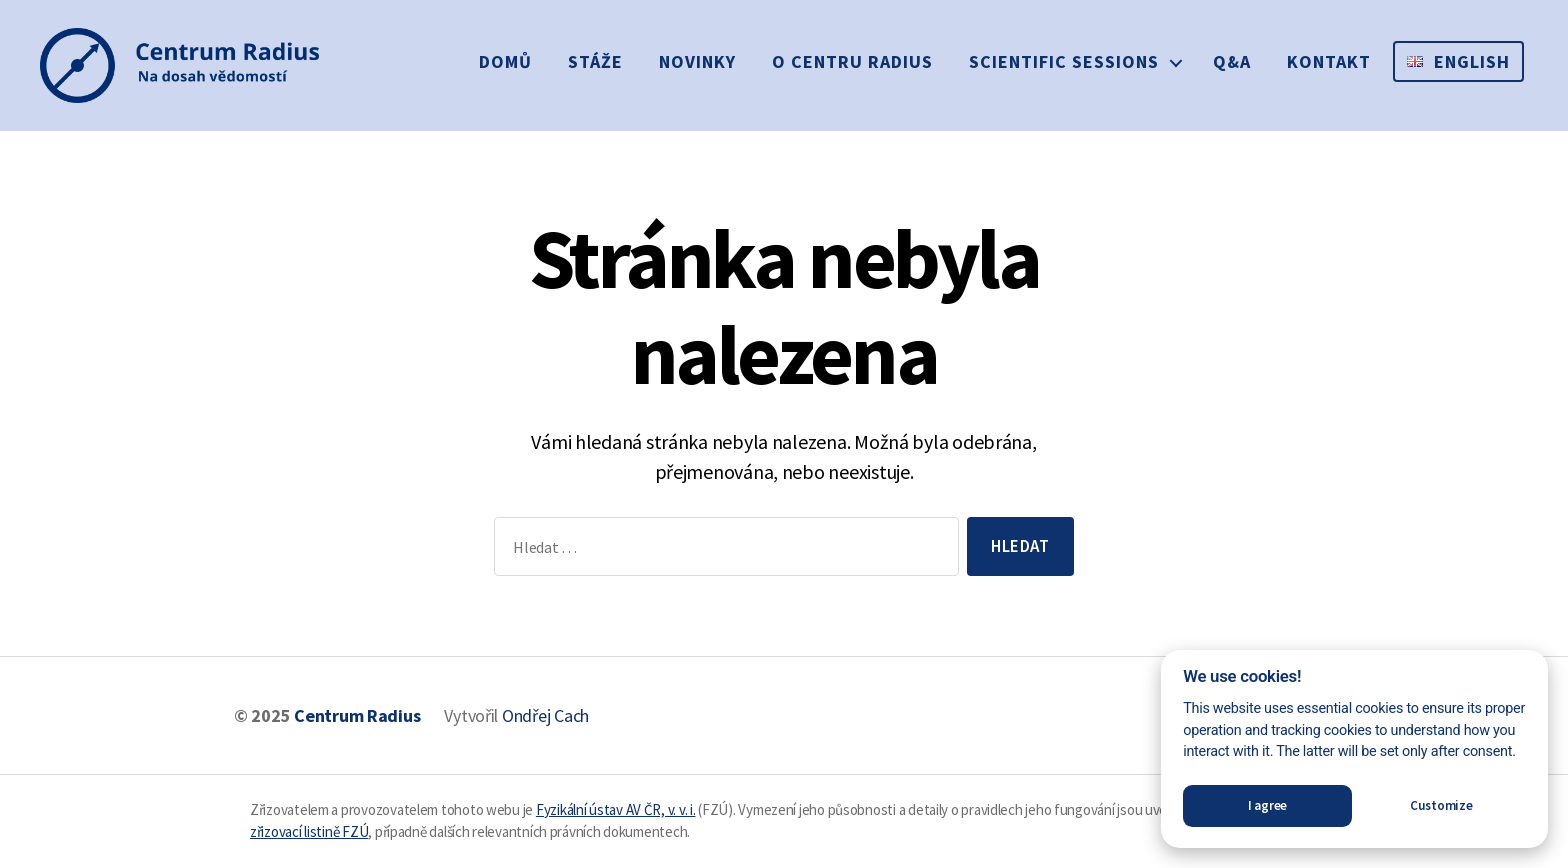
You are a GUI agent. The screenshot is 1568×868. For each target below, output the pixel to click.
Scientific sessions (1064, 61)
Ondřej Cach (545, 715)
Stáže (595, 61)
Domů (505, 61)
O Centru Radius (852, 61)
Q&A (1232, 61)
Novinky (697, 61)
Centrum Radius (357, 715)
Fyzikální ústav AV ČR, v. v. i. (616, 809)
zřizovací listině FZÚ (309, 831)
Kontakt (1329, 61)
